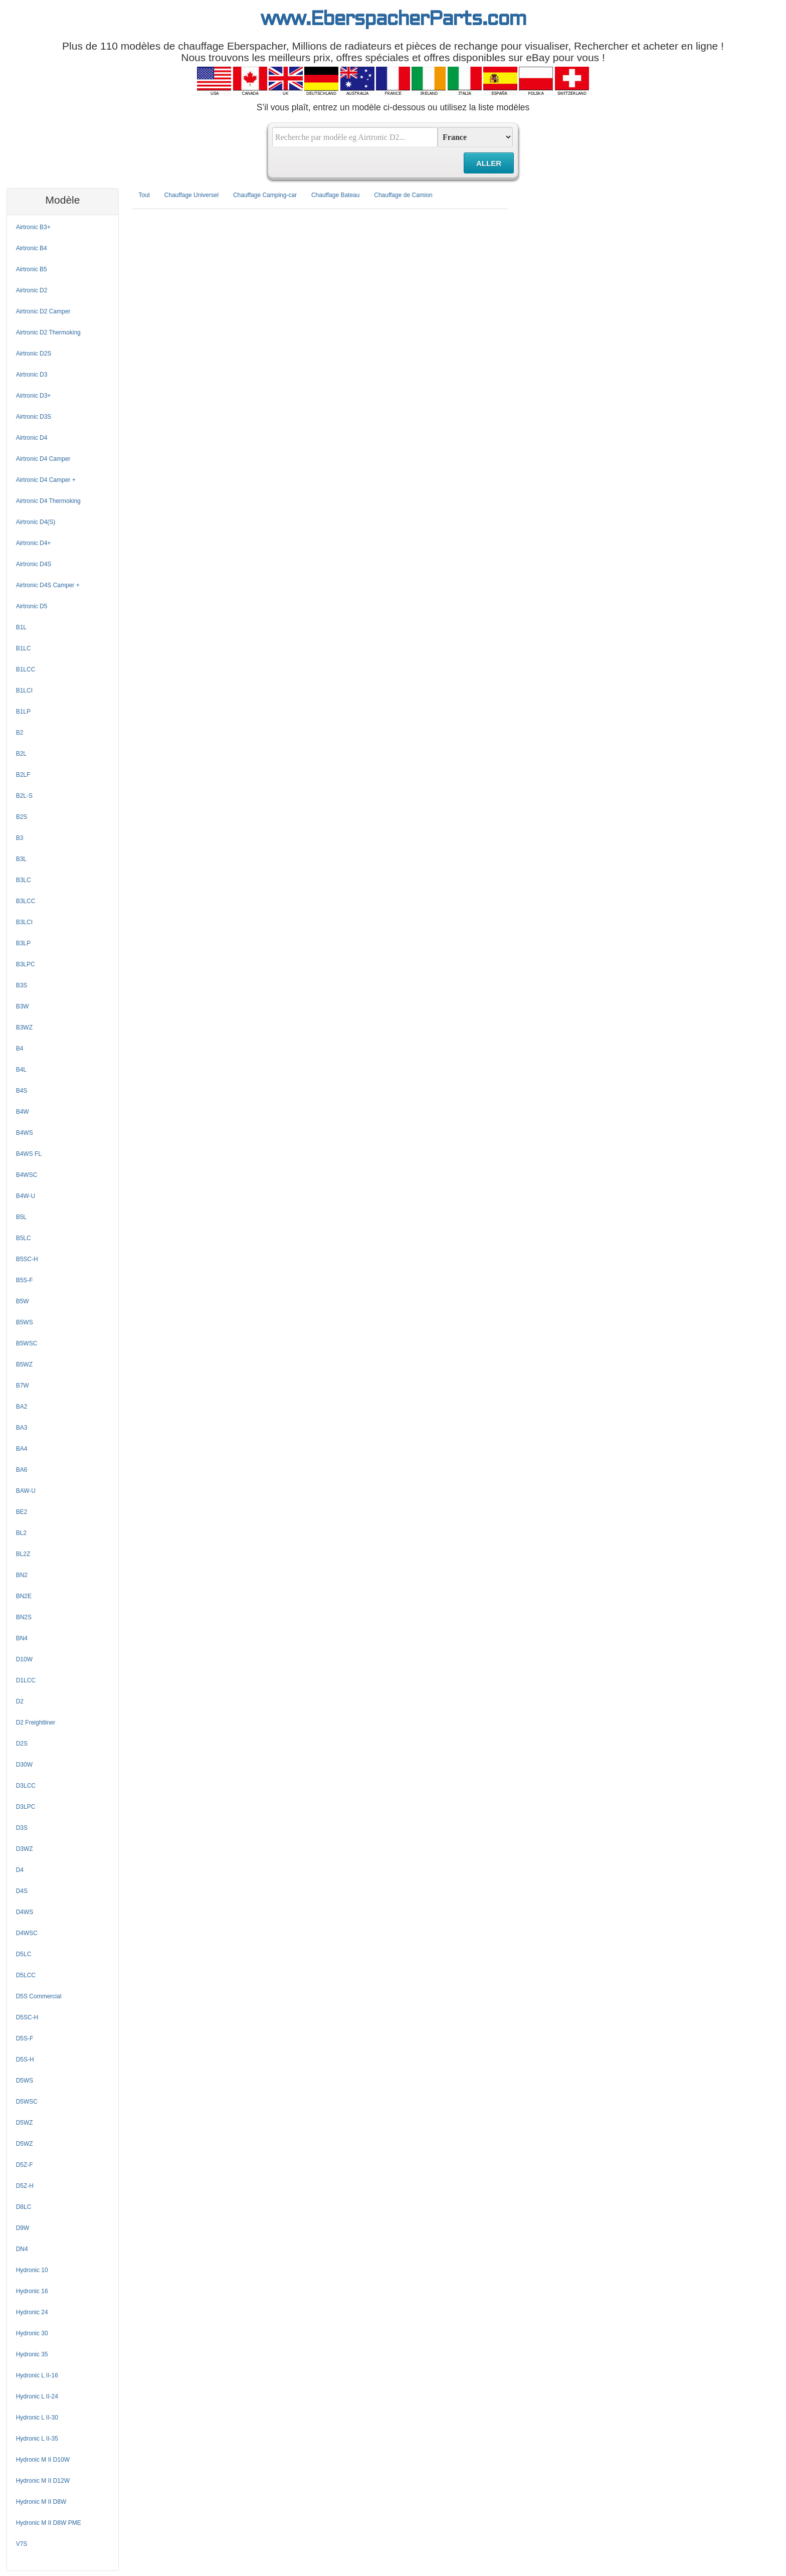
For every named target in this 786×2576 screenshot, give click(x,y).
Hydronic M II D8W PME (48, 2522)
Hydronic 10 (32, 2270)
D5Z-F (24, 2164)
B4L (21, 1069)
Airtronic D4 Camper (43, 458)
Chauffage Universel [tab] (191, 195)
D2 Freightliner (36, 1722)
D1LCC (26, 1680)
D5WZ (24, 2122)
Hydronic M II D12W (43, 2480)
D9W (23, 2227)
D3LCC (26, 1785)
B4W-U (25, 1195)
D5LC (24, 1954)
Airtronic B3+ (33, 227)
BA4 (22, 1448)
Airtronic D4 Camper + (46, 479)
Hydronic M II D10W (43, 2459)
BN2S (24, 1617)
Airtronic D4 (32, 437)
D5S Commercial (39, 1996)
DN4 (22, 2249)
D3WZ (24, 1848)
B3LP (23, 943)
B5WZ (24, 1364)
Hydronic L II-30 (37, 2417)
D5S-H (25, 2059)
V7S (22, 2543)
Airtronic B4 (31, 248)
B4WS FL (29, 1153)
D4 (20, 1869)
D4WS (25, 1912)
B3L (21, 859)
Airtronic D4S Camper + (48, 585)
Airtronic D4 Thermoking (48, 500)
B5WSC (27, 1343)
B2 (20, 732)
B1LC (23, 648)
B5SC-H (27, 1259)
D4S (22, 1891)
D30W (24, 1764)
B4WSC (27, 1174)
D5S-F (25, 2038)
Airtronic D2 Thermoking (48, 332)
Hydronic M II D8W (41, 2501)
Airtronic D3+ (33, 395)
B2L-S (24, 795)
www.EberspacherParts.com (393, 20)
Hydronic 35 (32, 2354)
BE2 (22, 1511)
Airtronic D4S (34, 564)
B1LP (23, 711)
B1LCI (24, 690)
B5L (21, 1217)
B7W (22, 1385)
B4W (22, 1111)
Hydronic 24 (32, 2312)
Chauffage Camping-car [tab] (265, 195)
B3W (22, 1006)
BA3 (22, 1427)
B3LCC (26, 901)
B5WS (24, 1322)
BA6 (22, 1469)
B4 (20, 1048)
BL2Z (23, 1554)
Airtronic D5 (32, 606)
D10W (24, 1659)
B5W (22, 1301)
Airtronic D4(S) (36, 522)
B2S (22, 816)
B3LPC (25, 964)
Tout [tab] (144, 195)
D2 (20, 1701)
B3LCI (24, 922)
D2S (22, 1743)
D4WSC (27, 1933)
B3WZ (24, 1027)
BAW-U (26, 1490)
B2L (21, 753)
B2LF (23, 774)
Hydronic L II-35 (37, 2438)
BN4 (22, 1638)
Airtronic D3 (32, 374)
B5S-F (24, 1280)
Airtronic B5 (31, 269)
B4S (22, 1090)
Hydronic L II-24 (37, 2396)
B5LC (23, 1238)
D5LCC (26, 1975)
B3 (20, 837)
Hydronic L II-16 (37, 2375)
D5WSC (27, 2101)
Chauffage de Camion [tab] (403, 195)
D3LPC (26, 1806)
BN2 (22, 1575)
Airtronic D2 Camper (43, 311)
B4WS (24, 1132)
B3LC (23, 880)
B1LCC (26, 669)
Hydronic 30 (32, 2333)
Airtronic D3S (34, 416)
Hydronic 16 (32, 2291)
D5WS (25, 2080)
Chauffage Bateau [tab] (335, 195)
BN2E (24, 1596)
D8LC (24, 2206)
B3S (22, 985)
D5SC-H (27, 2017)
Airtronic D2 (32, 290)
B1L (21, 627)
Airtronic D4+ (33, 543)
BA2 (22, 1406)
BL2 (21, 1532)
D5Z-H (25, 2185)
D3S (22, 1827)
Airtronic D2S (34, 353)
